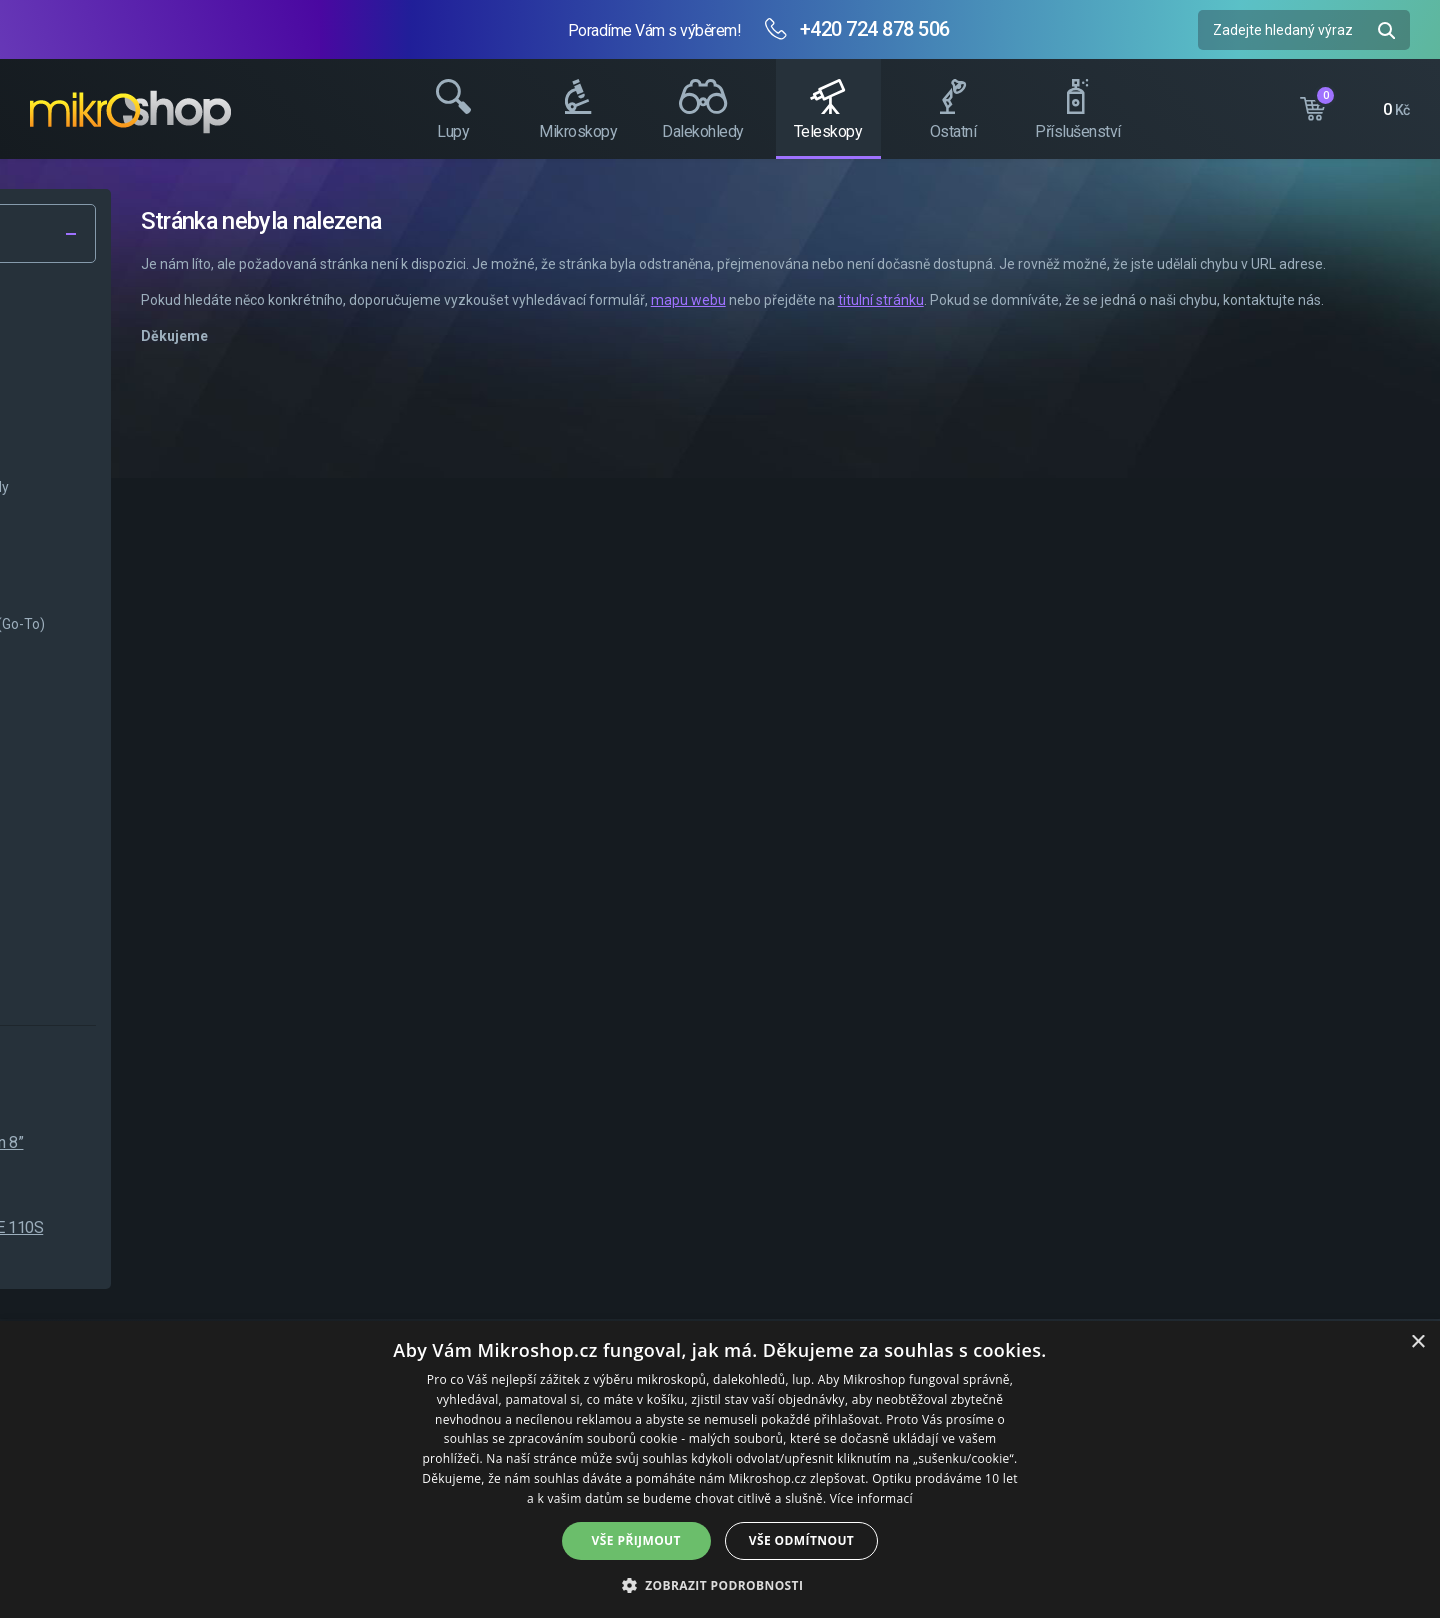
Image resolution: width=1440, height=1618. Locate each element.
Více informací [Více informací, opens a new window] (871, 1498)
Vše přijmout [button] (636, 1540)
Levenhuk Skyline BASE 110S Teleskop (232, 1238)
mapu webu (974, 322)
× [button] (1417, 1342)
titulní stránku (1167, 322)
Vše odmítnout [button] (801, 1540)
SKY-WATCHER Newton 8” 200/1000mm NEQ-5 (222, 1153)
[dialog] (720, 1469)
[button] (720, 1584)
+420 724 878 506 (875, 29)
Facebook (1415, 375)
